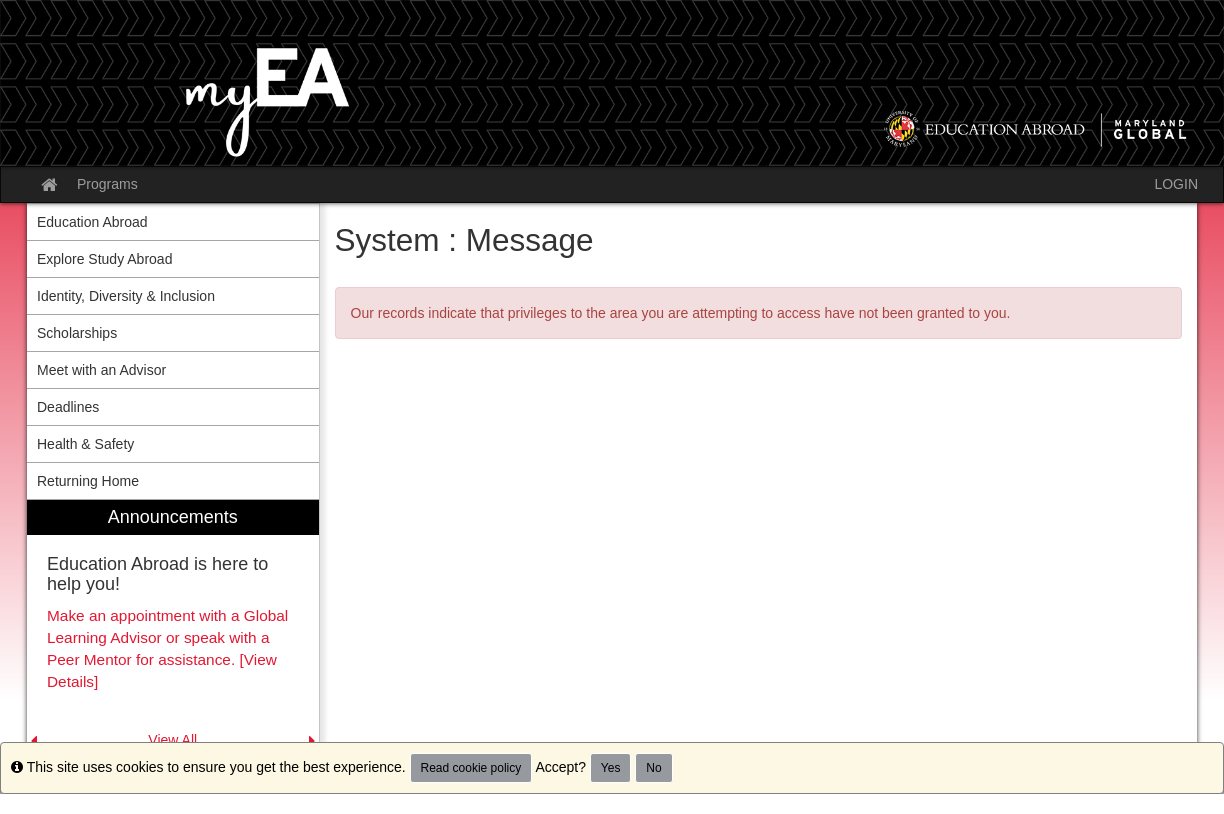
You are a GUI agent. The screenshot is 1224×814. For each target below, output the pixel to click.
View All (172, 740)
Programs (107, 184)
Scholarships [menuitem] (77, 333)
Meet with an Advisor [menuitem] (101, 370)
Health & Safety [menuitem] (85, 444)
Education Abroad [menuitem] (92, 222)
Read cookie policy (471, 768)
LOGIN (1176, 184)
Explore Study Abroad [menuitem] (104, 259)
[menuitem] (173, 625)
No (653, 768)
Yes (611, 768)
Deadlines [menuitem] (68, 407)
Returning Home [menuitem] (88, 481)
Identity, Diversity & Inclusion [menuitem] (126, 296)
